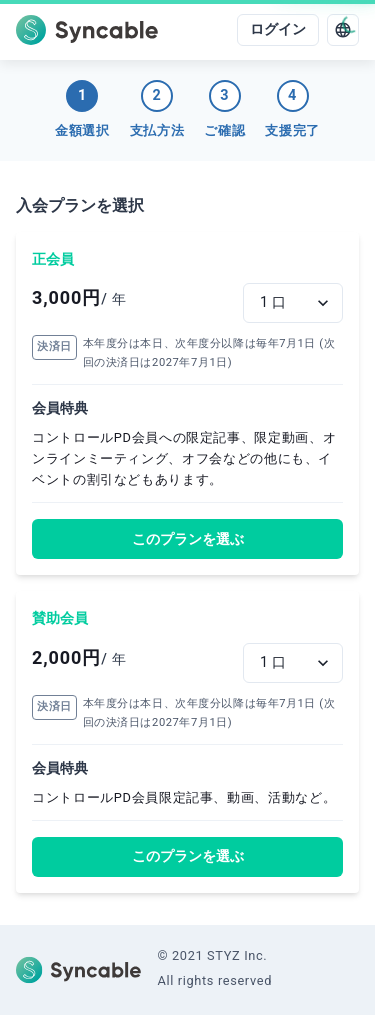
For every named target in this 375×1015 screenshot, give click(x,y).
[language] (343, 30)
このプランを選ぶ (188, 539)
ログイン (278, 29)
